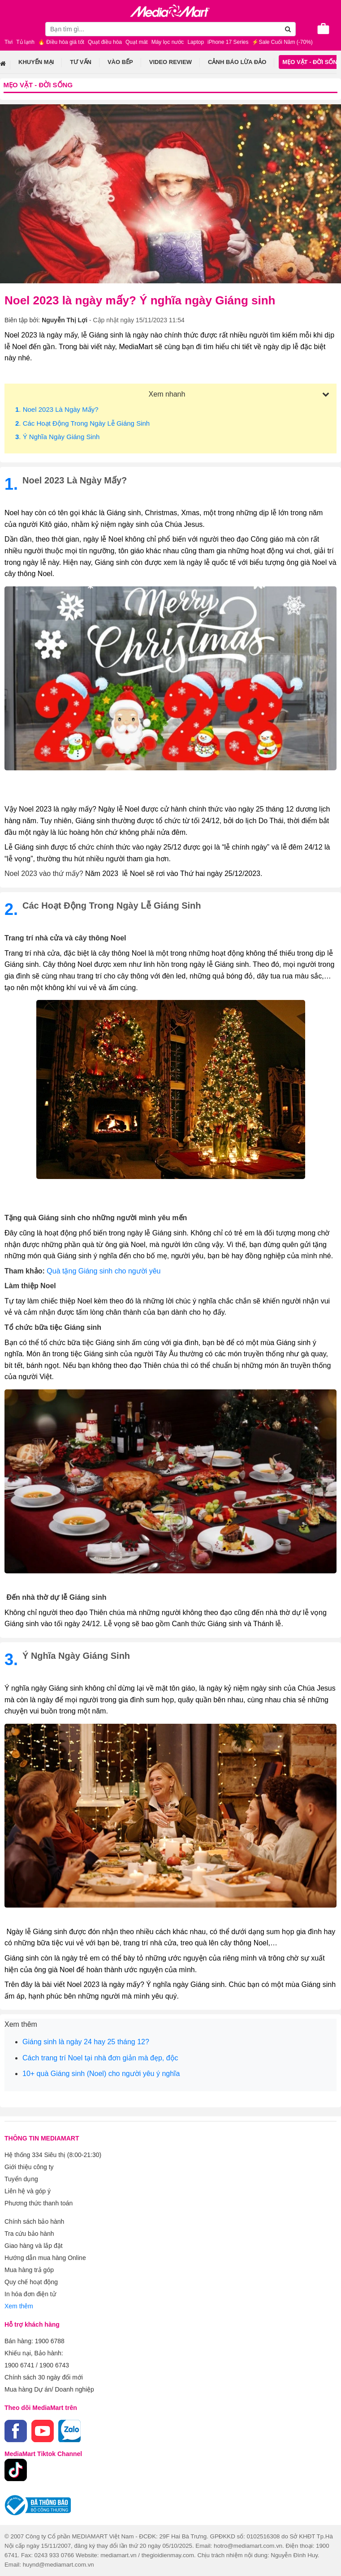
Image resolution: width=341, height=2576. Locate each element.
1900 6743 (54, 2365)
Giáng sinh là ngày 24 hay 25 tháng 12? (85, 2042)
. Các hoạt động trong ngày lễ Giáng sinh (82, 423)
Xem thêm (18, 2306)
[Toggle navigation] (11, 28)
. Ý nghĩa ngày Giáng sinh (57, 436)
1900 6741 (19, 2365)
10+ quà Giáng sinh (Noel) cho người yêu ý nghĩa (101, 2073)
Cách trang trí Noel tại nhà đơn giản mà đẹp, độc (100, 2058)
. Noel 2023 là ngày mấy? (57, 409)
